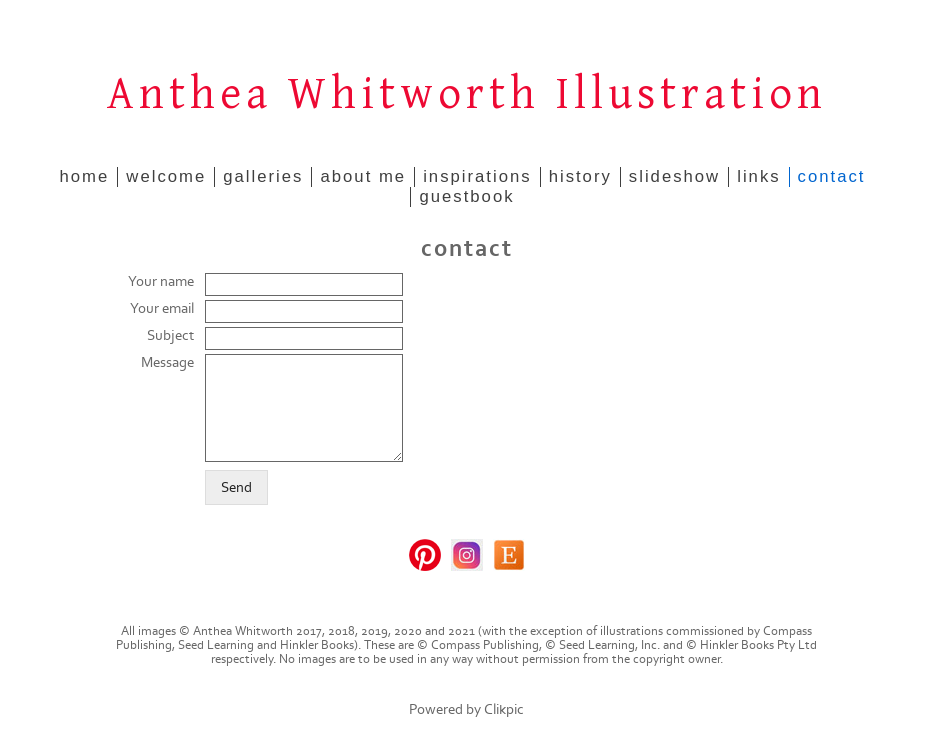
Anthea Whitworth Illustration (467, 94)
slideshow (674, 176)
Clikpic (504, 709)
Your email (162, 308)
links (758, 176)
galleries (263, 176)
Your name (161, 281)
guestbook (466, 196)
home (85, 176)
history (580, 176)
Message (167, 362)
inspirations (477, 176)
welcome (166, 176)
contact (832, 176)
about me (363, 176)
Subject (170, 335)
